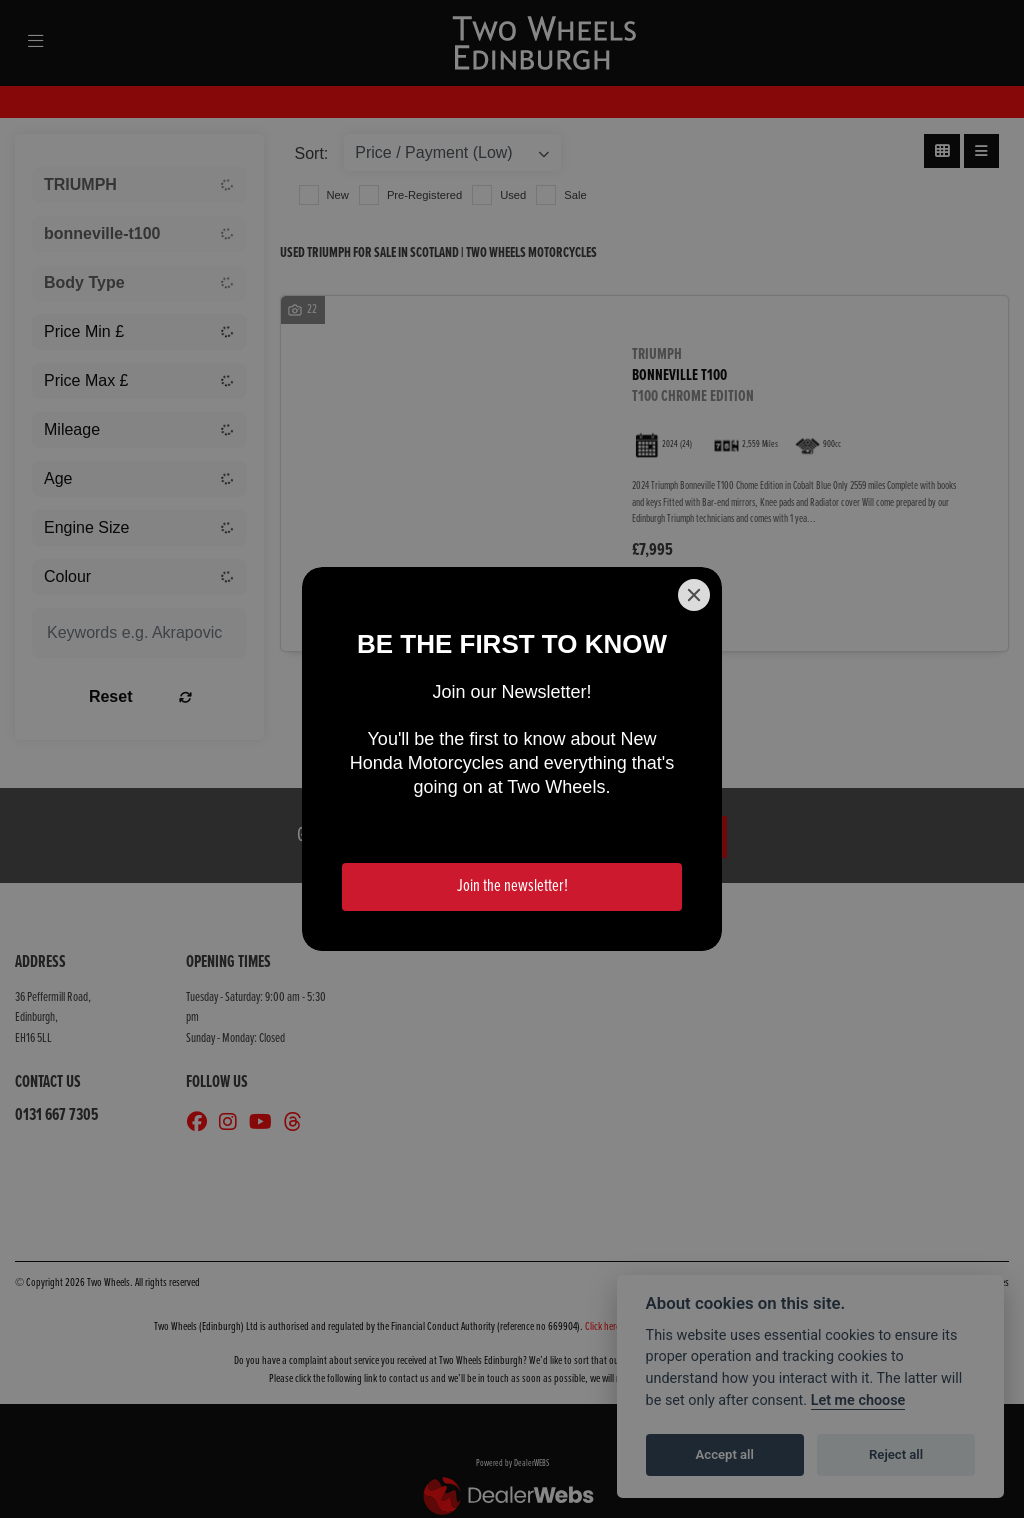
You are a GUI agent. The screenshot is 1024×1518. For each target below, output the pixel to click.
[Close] (694, 595)
